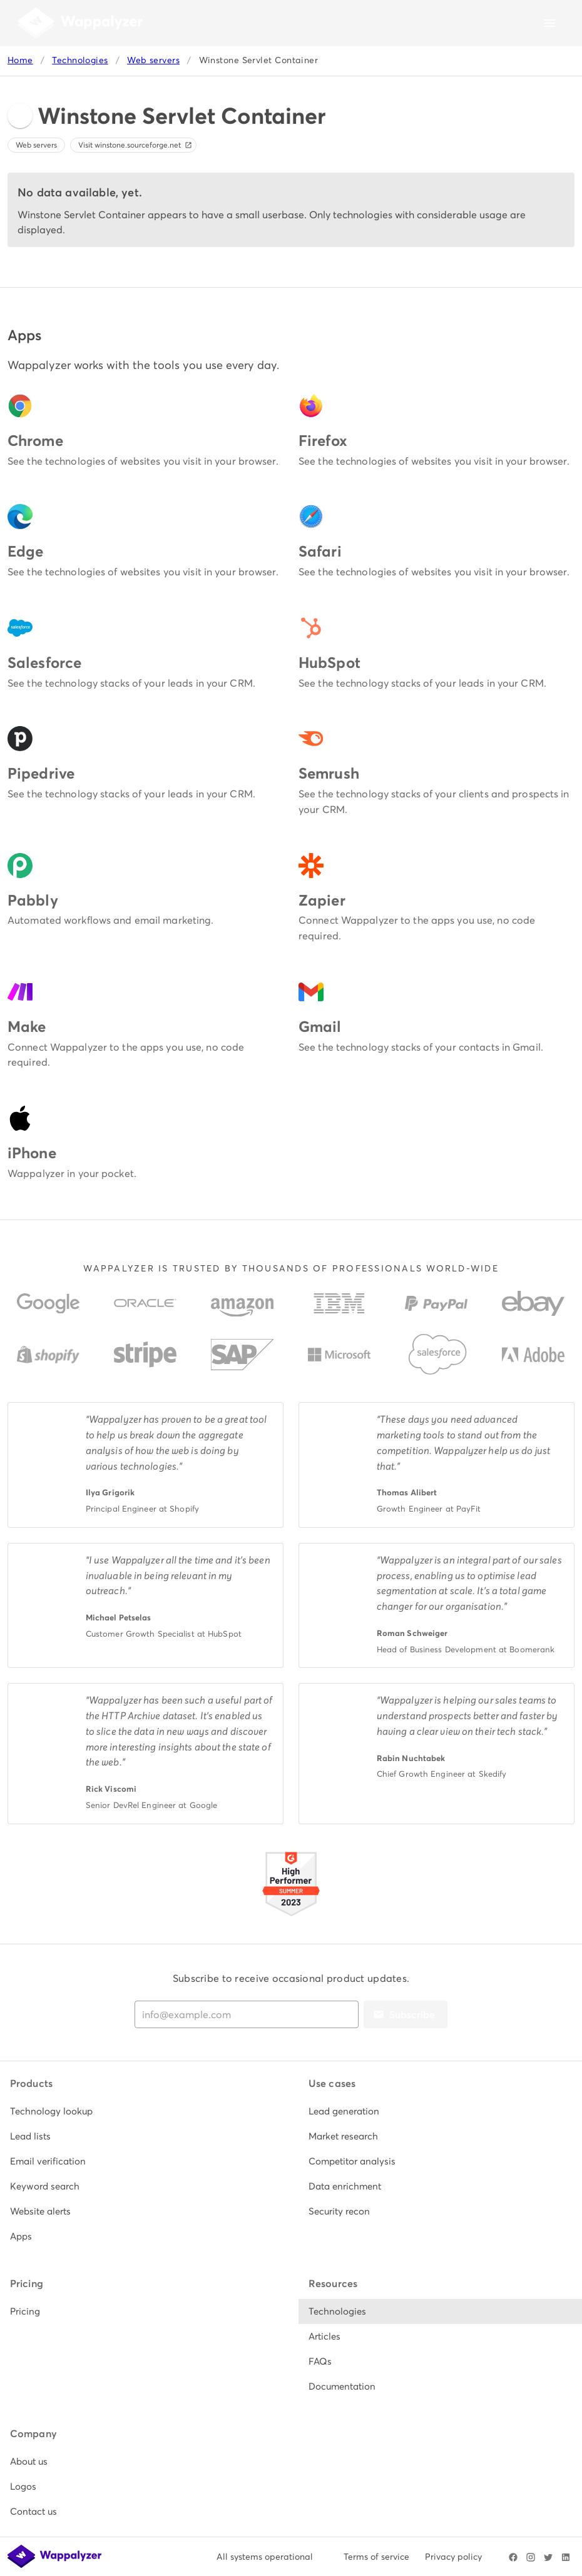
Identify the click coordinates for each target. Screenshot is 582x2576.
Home (20, 60)
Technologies (80, 60)
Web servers (153, 60)
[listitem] (141, 2111)
